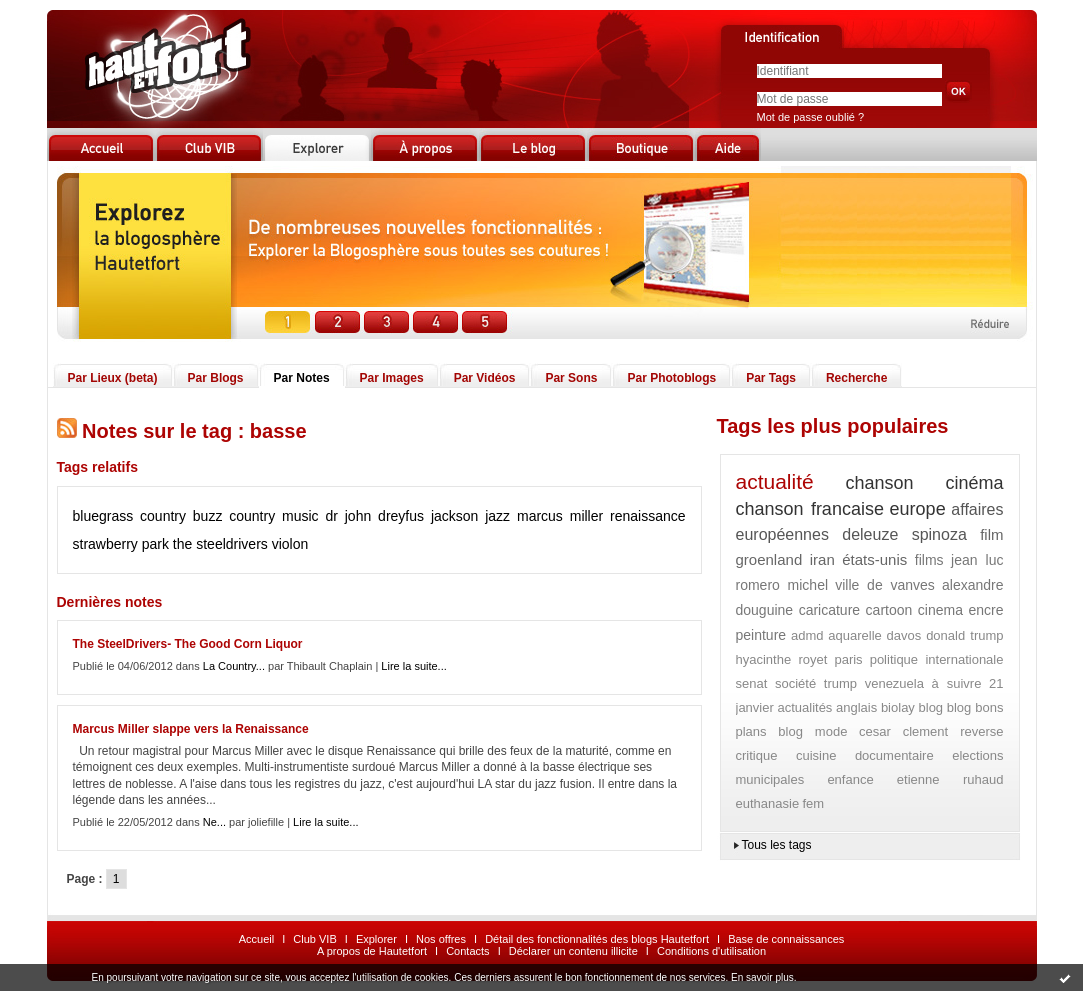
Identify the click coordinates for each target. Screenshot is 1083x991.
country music (273, 516)
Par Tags (771, 378)
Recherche (856, 378)
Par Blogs (216, 378)
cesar (875, 731)
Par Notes (302, 378)
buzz (208, 516)
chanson (880, 483)
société (795, 683)
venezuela (894, 683)
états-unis (874, 559)
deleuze (870, 534)
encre (985, 610)
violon (290, 544)
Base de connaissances (786, 939)
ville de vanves (885, 585)
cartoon (889, 610)
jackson (454, 516)
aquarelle (855, 635)
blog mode (812, 731)
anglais (856, 707)
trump (840, 683)
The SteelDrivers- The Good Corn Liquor (188, 644)
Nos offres (441, 939)
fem (813, 803)
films (929, 560)
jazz (497, 516)
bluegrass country (129, 516)
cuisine (816, 755)
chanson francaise (810, 509)
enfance (850, 779)
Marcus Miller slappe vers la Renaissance (191, 729)
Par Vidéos (485, 378)
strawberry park (121, 544)
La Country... (234, 666)
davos (904, 635)
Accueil (256, 939)
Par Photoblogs (671, 378)
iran (822, 559)
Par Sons (571, 378)
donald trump (964, 635)
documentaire (894, 755)
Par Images (392, 378)
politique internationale (937, 659)
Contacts (467, 951)
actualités (804, 707)
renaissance (648, 516)
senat (752, 683)
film (991, 534)
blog (931, 707)
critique (757, 755)
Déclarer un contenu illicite (573, 951)
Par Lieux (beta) (113, 378)
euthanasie (768, 803)
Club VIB (314, 939)
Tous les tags (777, 845)
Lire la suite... (413, 666)
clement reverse (953, 731)
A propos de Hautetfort (372, 951)
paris (848, 659)
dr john (348, 516)
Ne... (214, 822)
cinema (940, 610)
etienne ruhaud (950, 779)
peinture (761, 635)
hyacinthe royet (782, 659)
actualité (775, 481)
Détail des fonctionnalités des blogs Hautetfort (597, 939)
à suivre (957, 683)
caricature (829, 610)
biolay (898, 707)
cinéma (974, 483)
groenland (769, 559)
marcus (540, 516)
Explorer (376, 939)
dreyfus (401, 516)
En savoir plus (762, 977)
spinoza (939, 534)
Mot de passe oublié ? (811, 117)
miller (586, 516)
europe (918, 509)
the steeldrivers (220, 544)
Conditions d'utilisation (711, 951)
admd (807, 635)
